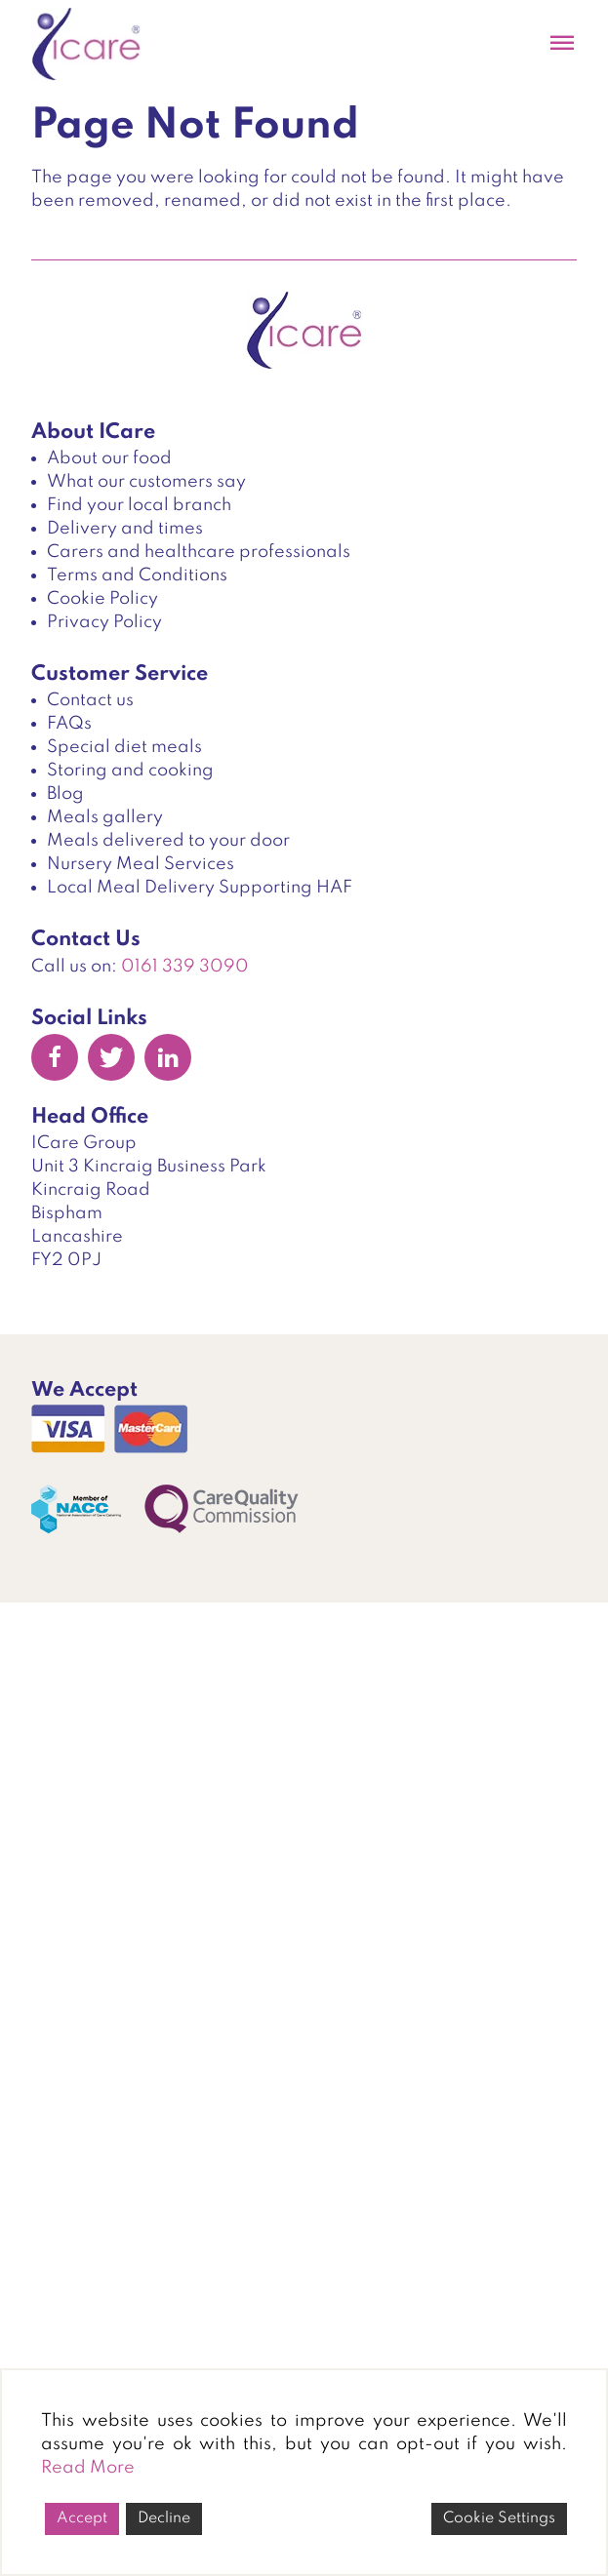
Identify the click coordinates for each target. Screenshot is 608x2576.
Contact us (90, 700)
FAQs (69, 724)
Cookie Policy (102, 599)
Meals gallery (105, 817)
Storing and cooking (130, 770)
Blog (65, 794)
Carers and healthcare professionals (198, 552)
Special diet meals (124, 747)
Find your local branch (139, 505)
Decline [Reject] (164, 2518)
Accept (82, 2518)
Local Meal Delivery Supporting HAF (199, 887)
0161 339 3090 (185, 966)
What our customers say (146, 482)
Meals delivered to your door (168, 841)
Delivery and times (125, 528)
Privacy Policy (104, 622)
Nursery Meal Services (140, 864)
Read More (88, 2468)
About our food (109, 458)
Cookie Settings (499, 2518)
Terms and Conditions (137, 575)
